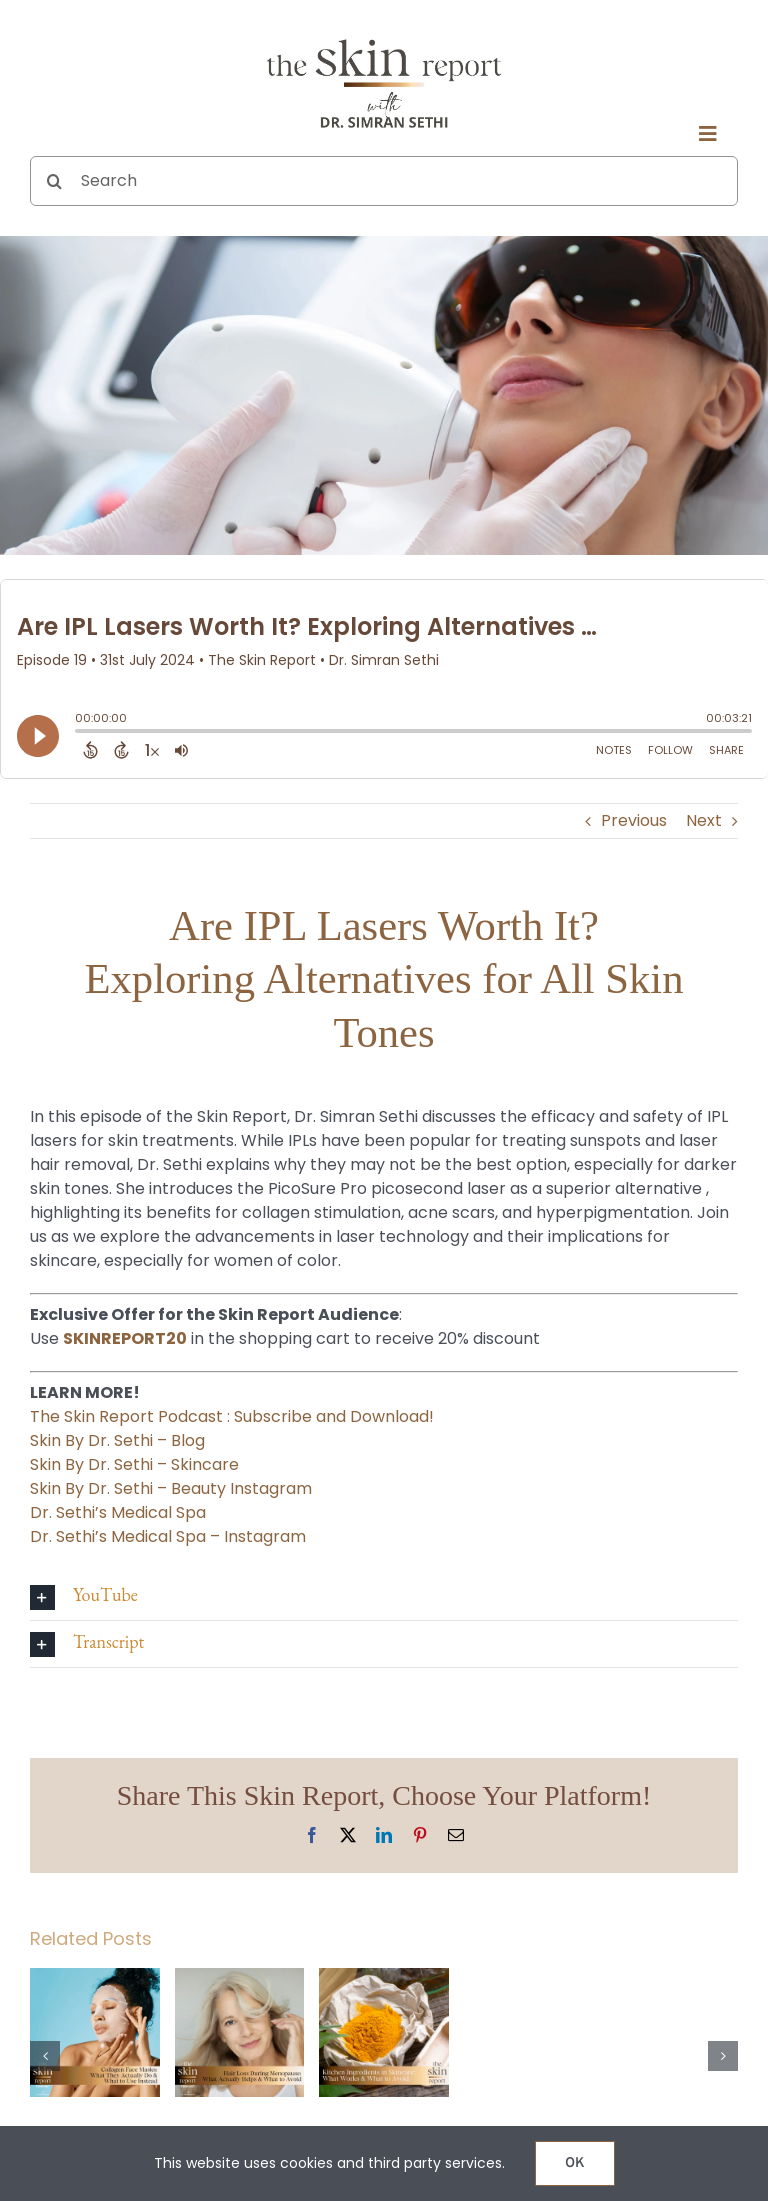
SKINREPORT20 (125, 1338)
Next (704, 820)
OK (575, 2163)
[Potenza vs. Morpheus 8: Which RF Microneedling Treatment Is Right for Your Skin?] (529, 1980)
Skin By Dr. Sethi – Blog (117, 1440)
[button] (384, 1597)
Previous (634, 820)
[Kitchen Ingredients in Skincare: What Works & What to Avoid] (384, 1980)
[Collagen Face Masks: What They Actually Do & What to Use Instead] (95, 1980)
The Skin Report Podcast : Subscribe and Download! (232, 1416)
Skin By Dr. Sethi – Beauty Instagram (171, 1488)
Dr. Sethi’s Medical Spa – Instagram (168, 1536)
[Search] (384, 181)
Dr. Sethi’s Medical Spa (118, 1512)
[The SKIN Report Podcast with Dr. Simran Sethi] (384, 37)
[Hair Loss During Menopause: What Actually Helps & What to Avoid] (240, 1980)
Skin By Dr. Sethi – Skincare (134, 1464)
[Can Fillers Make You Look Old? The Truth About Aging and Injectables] (673, 1980)
